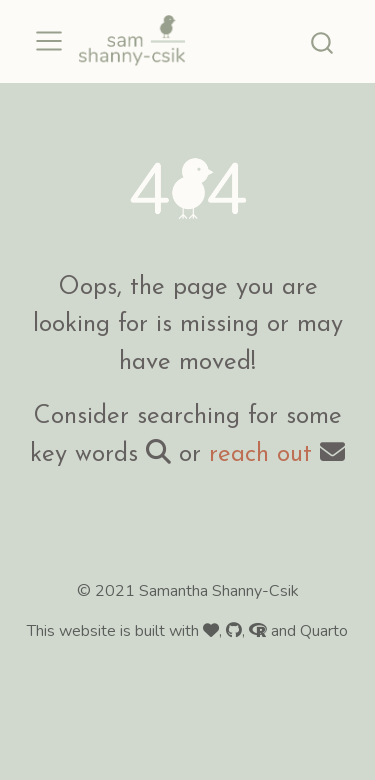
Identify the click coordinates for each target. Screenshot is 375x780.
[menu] (49, 41)
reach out (260, 454)
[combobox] (323, 41)
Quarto (324, 631)
